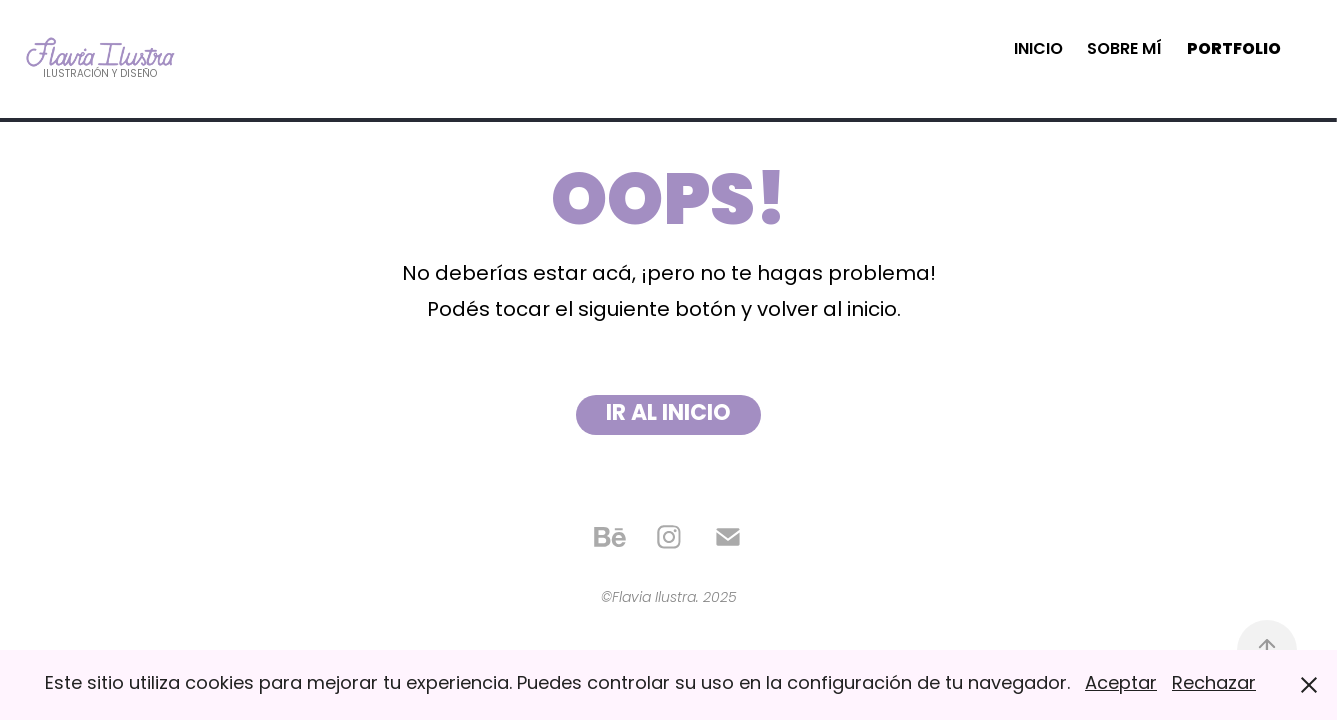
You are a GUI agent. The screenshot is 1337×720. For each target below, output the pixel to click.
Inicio (1038, 50)
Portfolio (1234, 50)
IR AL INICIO (668, 414)
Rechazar (1214, 684)
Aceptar (1121, 684)
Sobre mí (1124, 50)
